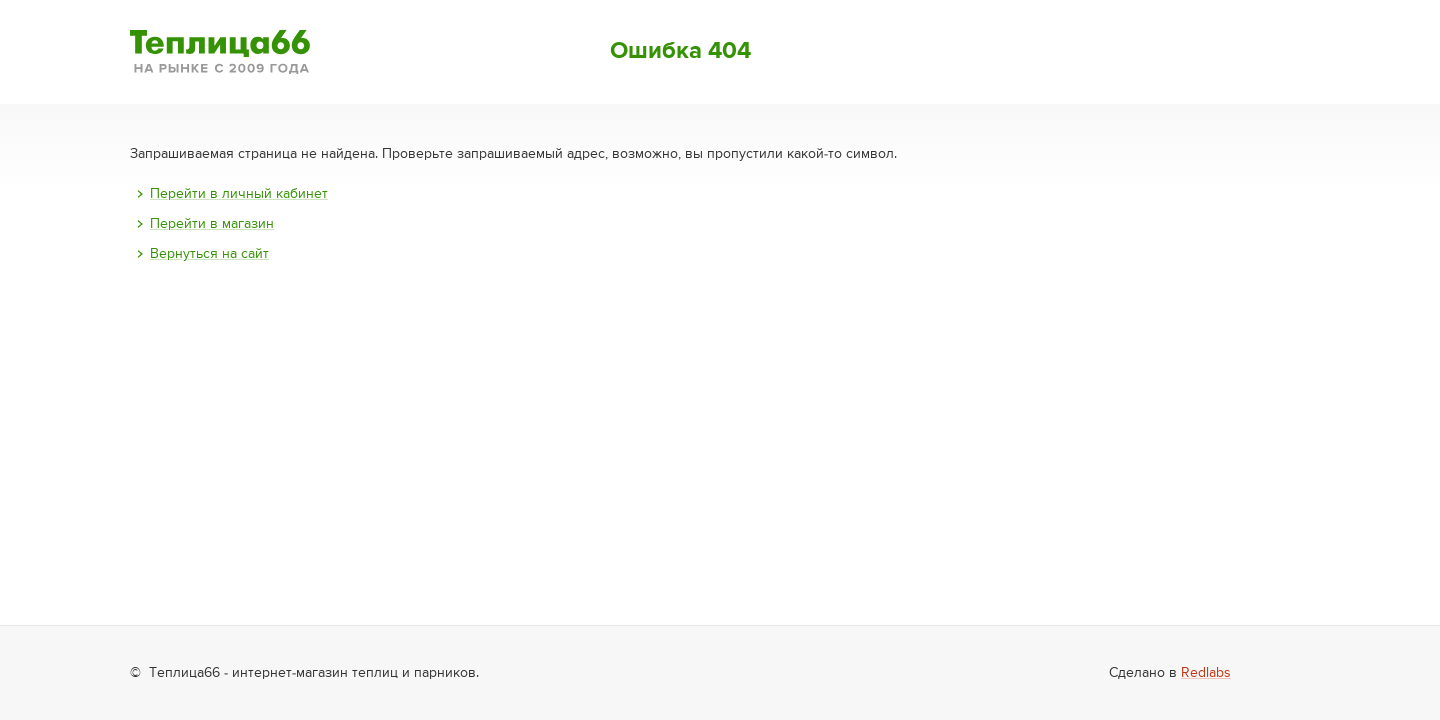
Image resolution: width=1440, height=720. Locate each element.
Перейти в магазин (212, 224)
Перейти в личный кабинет (239, 194)
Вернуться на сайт (209, 254)
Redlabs (1206, 673)
